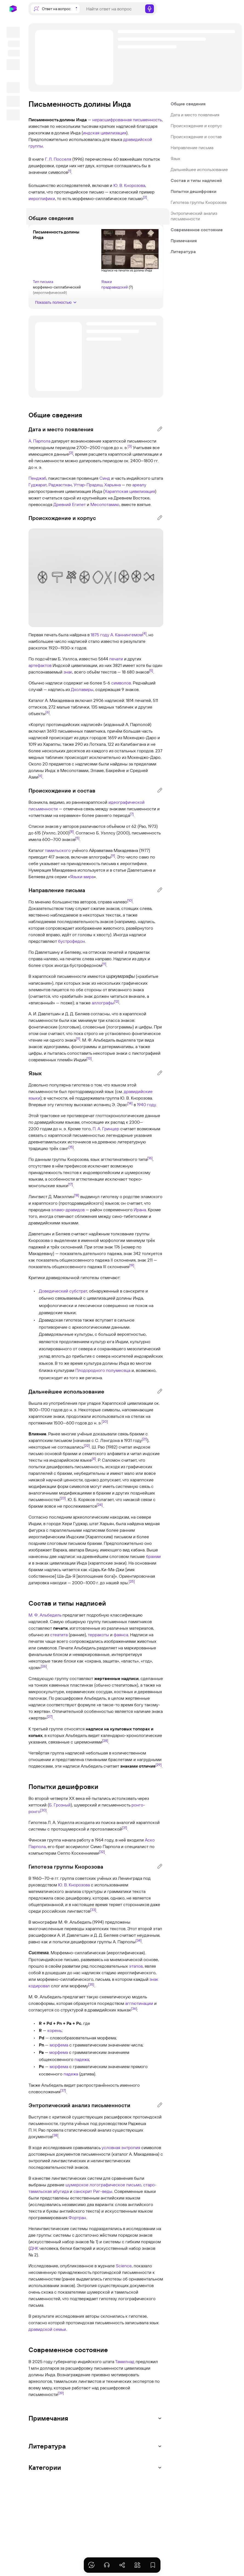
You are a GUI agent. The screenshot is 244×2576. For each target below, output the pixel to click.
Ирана (140, 1209)
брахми (153, 1556)
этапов (136, 1966)
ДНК (34, 2248)
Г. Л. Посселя (58, 159)
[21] (144, 1439)
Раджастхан (60, 484)
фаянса (121, 1634)
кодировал (39, 1985)
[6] (47, 712)
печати (116, 658)
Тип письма (49, 276)
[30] (43, 1810)
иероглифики (41, 198)
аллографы (100, 857)
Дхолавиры (82, 689)
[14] (130, 1103)
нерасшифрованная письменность (127, 119)
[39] (61, 2393)
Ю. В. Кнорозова (129, 185)
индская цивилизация (104, 132)
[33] (93, 1909)
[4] (144, 633)
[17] (70, 1184)
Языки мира (82, 876)
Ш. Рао (98, 1447)
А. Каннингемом (126, 634)
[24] (100, 1504)
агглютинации (139, 2003)
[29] (159, 1764)
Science (124, 2265)
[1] (69, 171)
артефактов (39, 665)
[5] (151, 670)
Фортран (77, 2217)
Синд (104, 478)
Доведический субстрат (63, 1291)
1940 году (146, 1104)
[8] (72, 831)
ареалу (139, 484)
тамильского (58, 850)
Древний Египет (69, 504)
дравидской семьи (47, 2329)
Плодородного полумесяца (102, 1370)
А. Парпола (39, 441)
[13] (89, 1058)
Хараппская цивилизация (130, 491)
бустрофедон (71, 941)
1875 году (100, 634)
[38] (55, 2135)
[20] (105, 1421)
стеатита (59, 1634)
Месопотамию (104, 504)
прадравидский (114, 282)
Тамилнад (124, 2361)
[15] (71, 1147)
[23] (63, 1498)
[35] (91, 1984)
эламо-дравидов (68, 1209)
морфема (59, 2045)
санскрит (82, 2191)
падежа (81, 2059)
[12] (116, 1001)
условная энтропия (121, 2147)
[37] (63, 2090)
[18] (76, 1195)
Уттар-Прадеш (88, 484)
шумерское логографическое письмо (103, 2184)
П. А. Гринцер (106, 1128)
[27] (50, 1716)
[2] (145, 197)
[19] (131, 1265)
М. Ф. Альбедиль (44, 1615)
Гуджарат (37, 484)
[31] (124, 1827)
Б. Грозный (60, 1805)
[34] (139, 1940)
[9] (113, 855)
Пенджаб (37, 478)
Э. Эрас (119, 1104)
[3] (130, 446)
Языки (106, 276)
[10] (130, 900)
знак (68, 672)
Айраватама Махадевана (113, 850)
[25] (132, 1581)
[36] (134, 2008)
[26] (44, 1666)
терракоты (98, 1634)
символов (121, 683)
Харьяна (112, 484)
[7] (132, 814)
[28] (105, 1740)
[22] (87, 1445)
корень (54, 2030)
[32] (102, 1851)
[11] (104, 964)
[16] (150, 1158)
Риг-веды (102, 2191)
